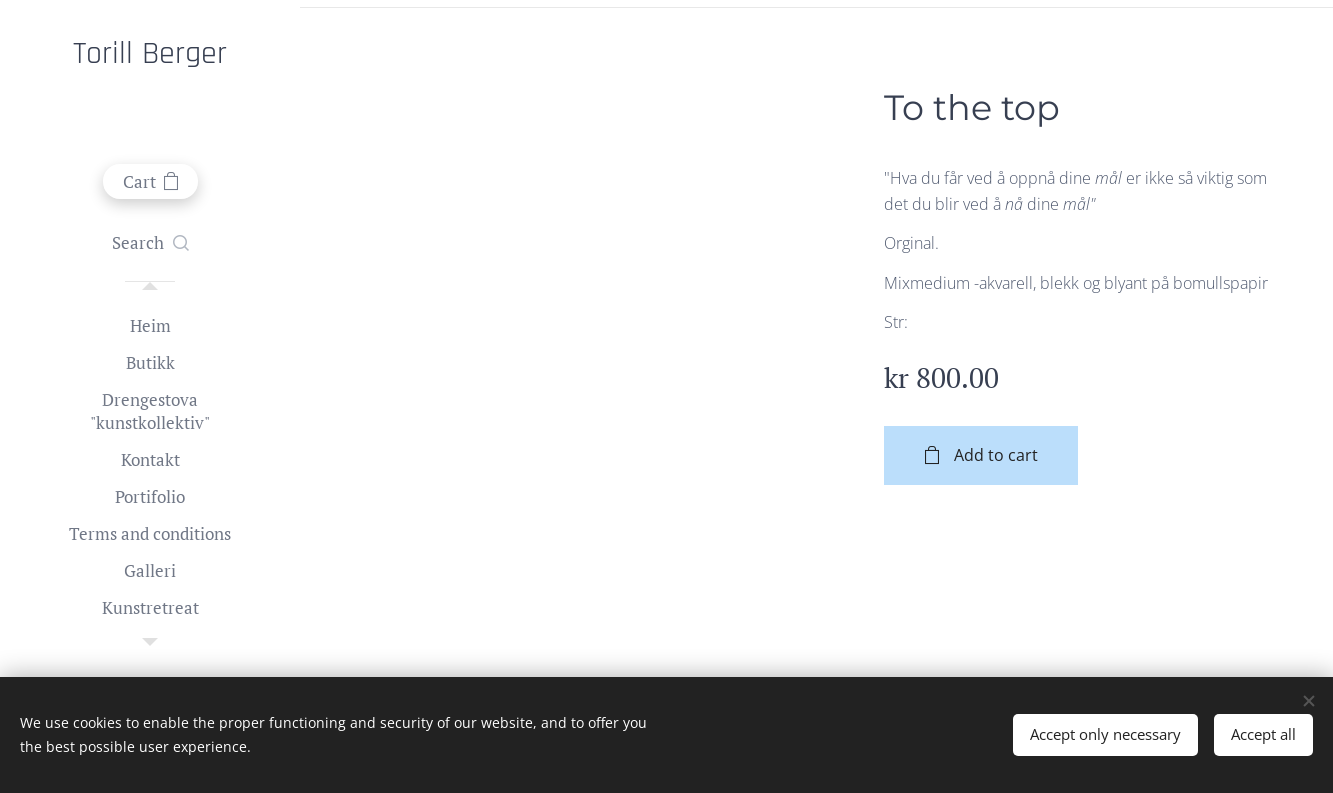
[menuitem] (150, 325)
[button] (150, 243)
